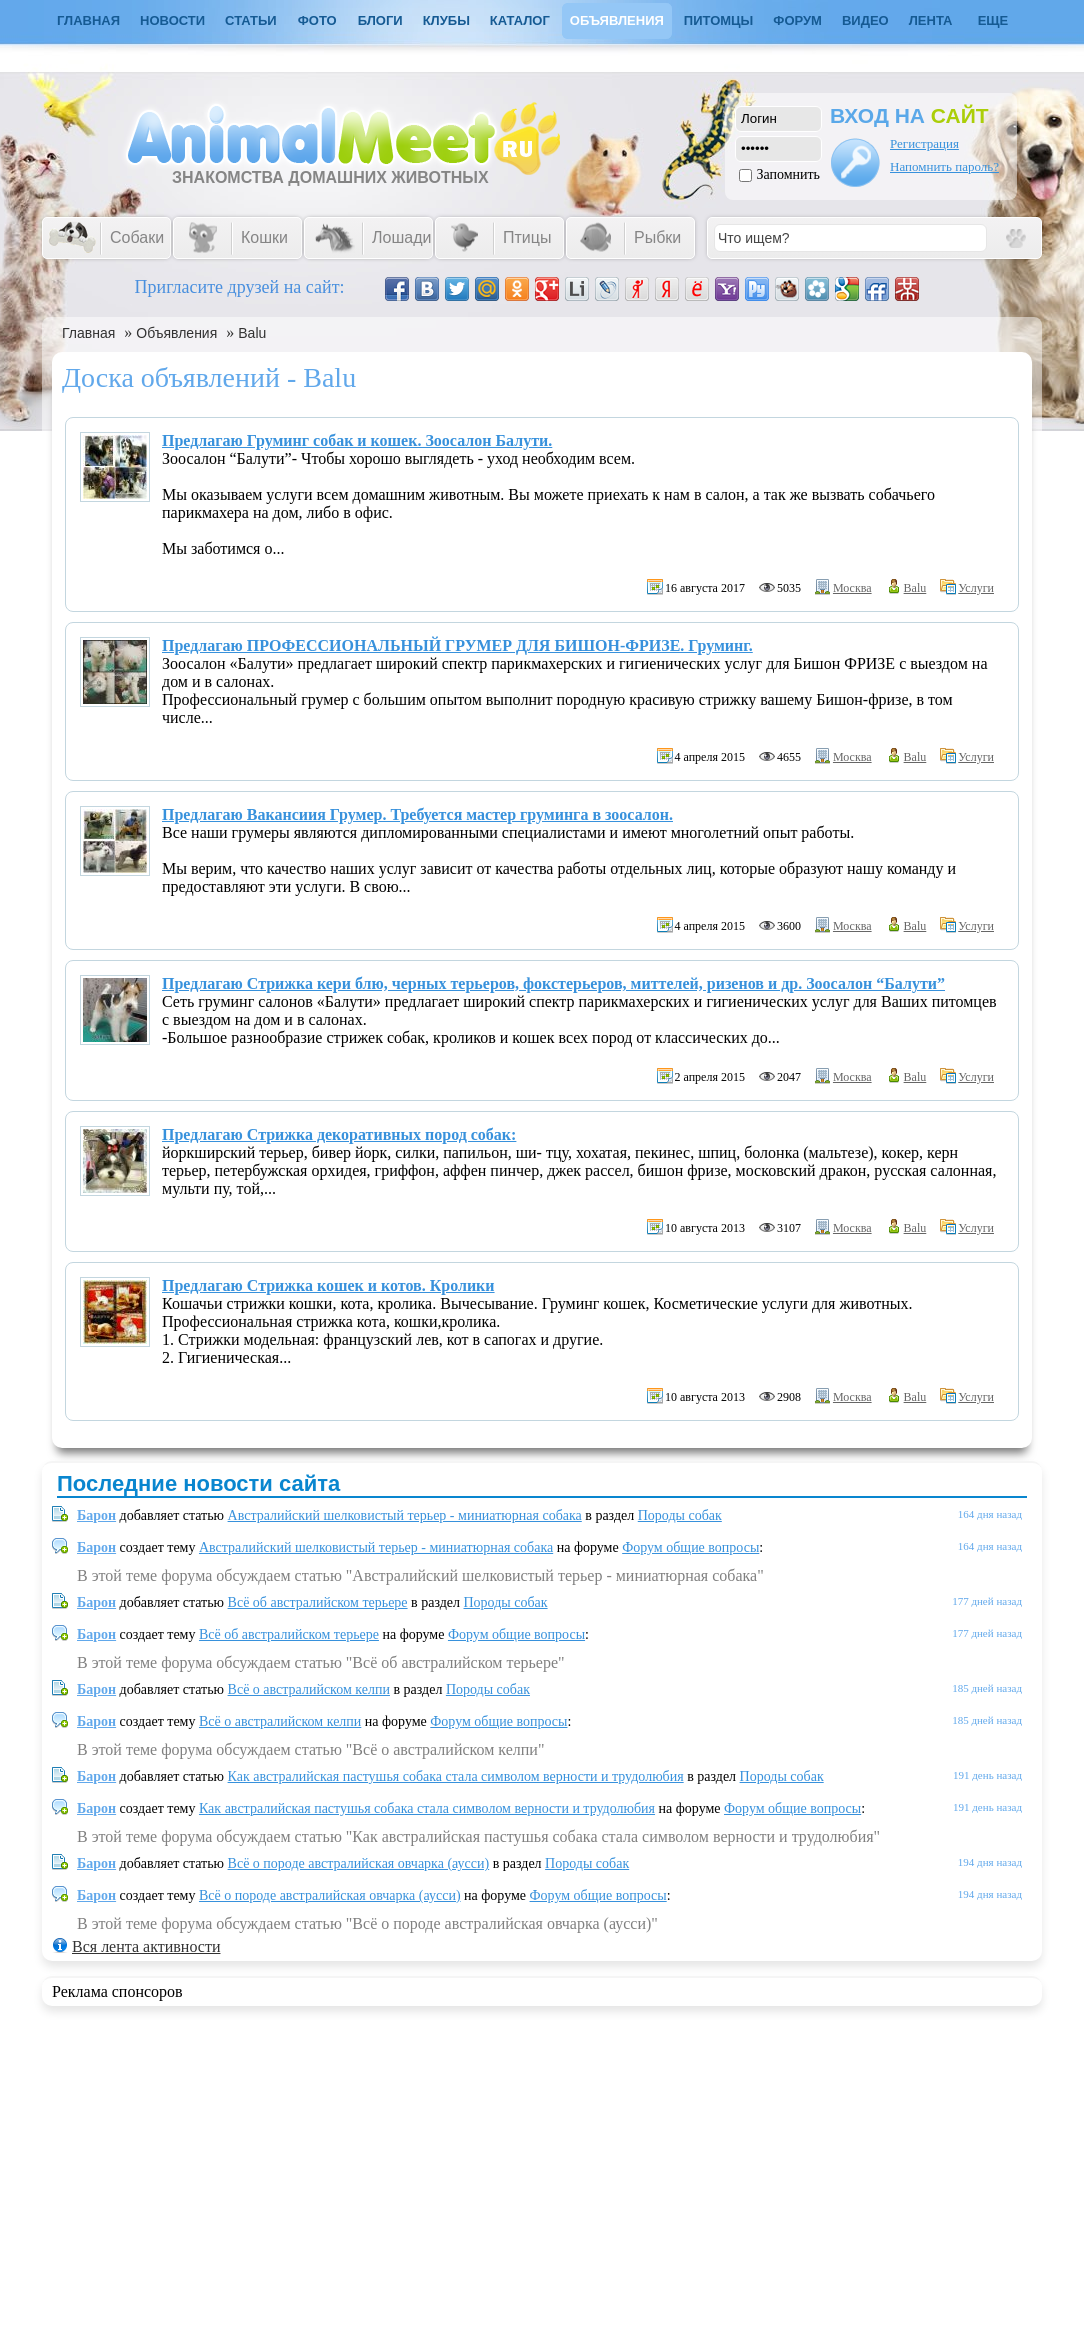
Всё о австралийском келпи (309, 1689)
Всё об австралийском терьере (318, 1602)
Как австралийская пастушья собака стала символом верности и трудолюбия (456, 1776)
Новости (172, 20)
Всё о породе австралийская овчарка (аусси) (359, 1863)
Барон (96, 1515)
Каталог (520, 20)
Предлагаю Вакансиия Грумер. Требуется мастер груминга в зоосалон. (417, 814)
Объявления (617, 20)
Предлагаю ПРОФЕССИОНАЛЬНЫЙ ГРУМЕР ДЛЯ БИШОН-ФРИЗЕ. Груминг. (457, 645)
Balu (252, 333)
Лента (931, 20)
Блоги (380, 20)
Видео (865, 20)
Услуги (976, 588)
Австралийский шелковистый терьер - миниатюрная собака (405, 1515)
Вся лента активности (146, 1946)
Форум (797, 20)
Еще (993, 20)
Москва (852, 588)
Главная (88, 333)
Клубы (446, 20)
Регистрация (924, 143)
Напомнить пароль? (944, 166)
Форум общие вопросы (690, 1547)
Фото (317, 20)
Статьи (251, 20)
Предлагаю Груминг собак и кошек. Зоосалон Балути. (357, 440)
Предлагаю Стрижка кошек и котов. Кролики (328, 1285)
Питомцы (718, 20)
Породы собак (680, 1515)
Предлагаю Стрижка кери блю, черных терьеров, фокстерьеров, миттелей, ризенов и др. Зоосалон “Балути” (553, 983)
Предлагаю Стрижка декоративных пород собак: (339, 1134)
